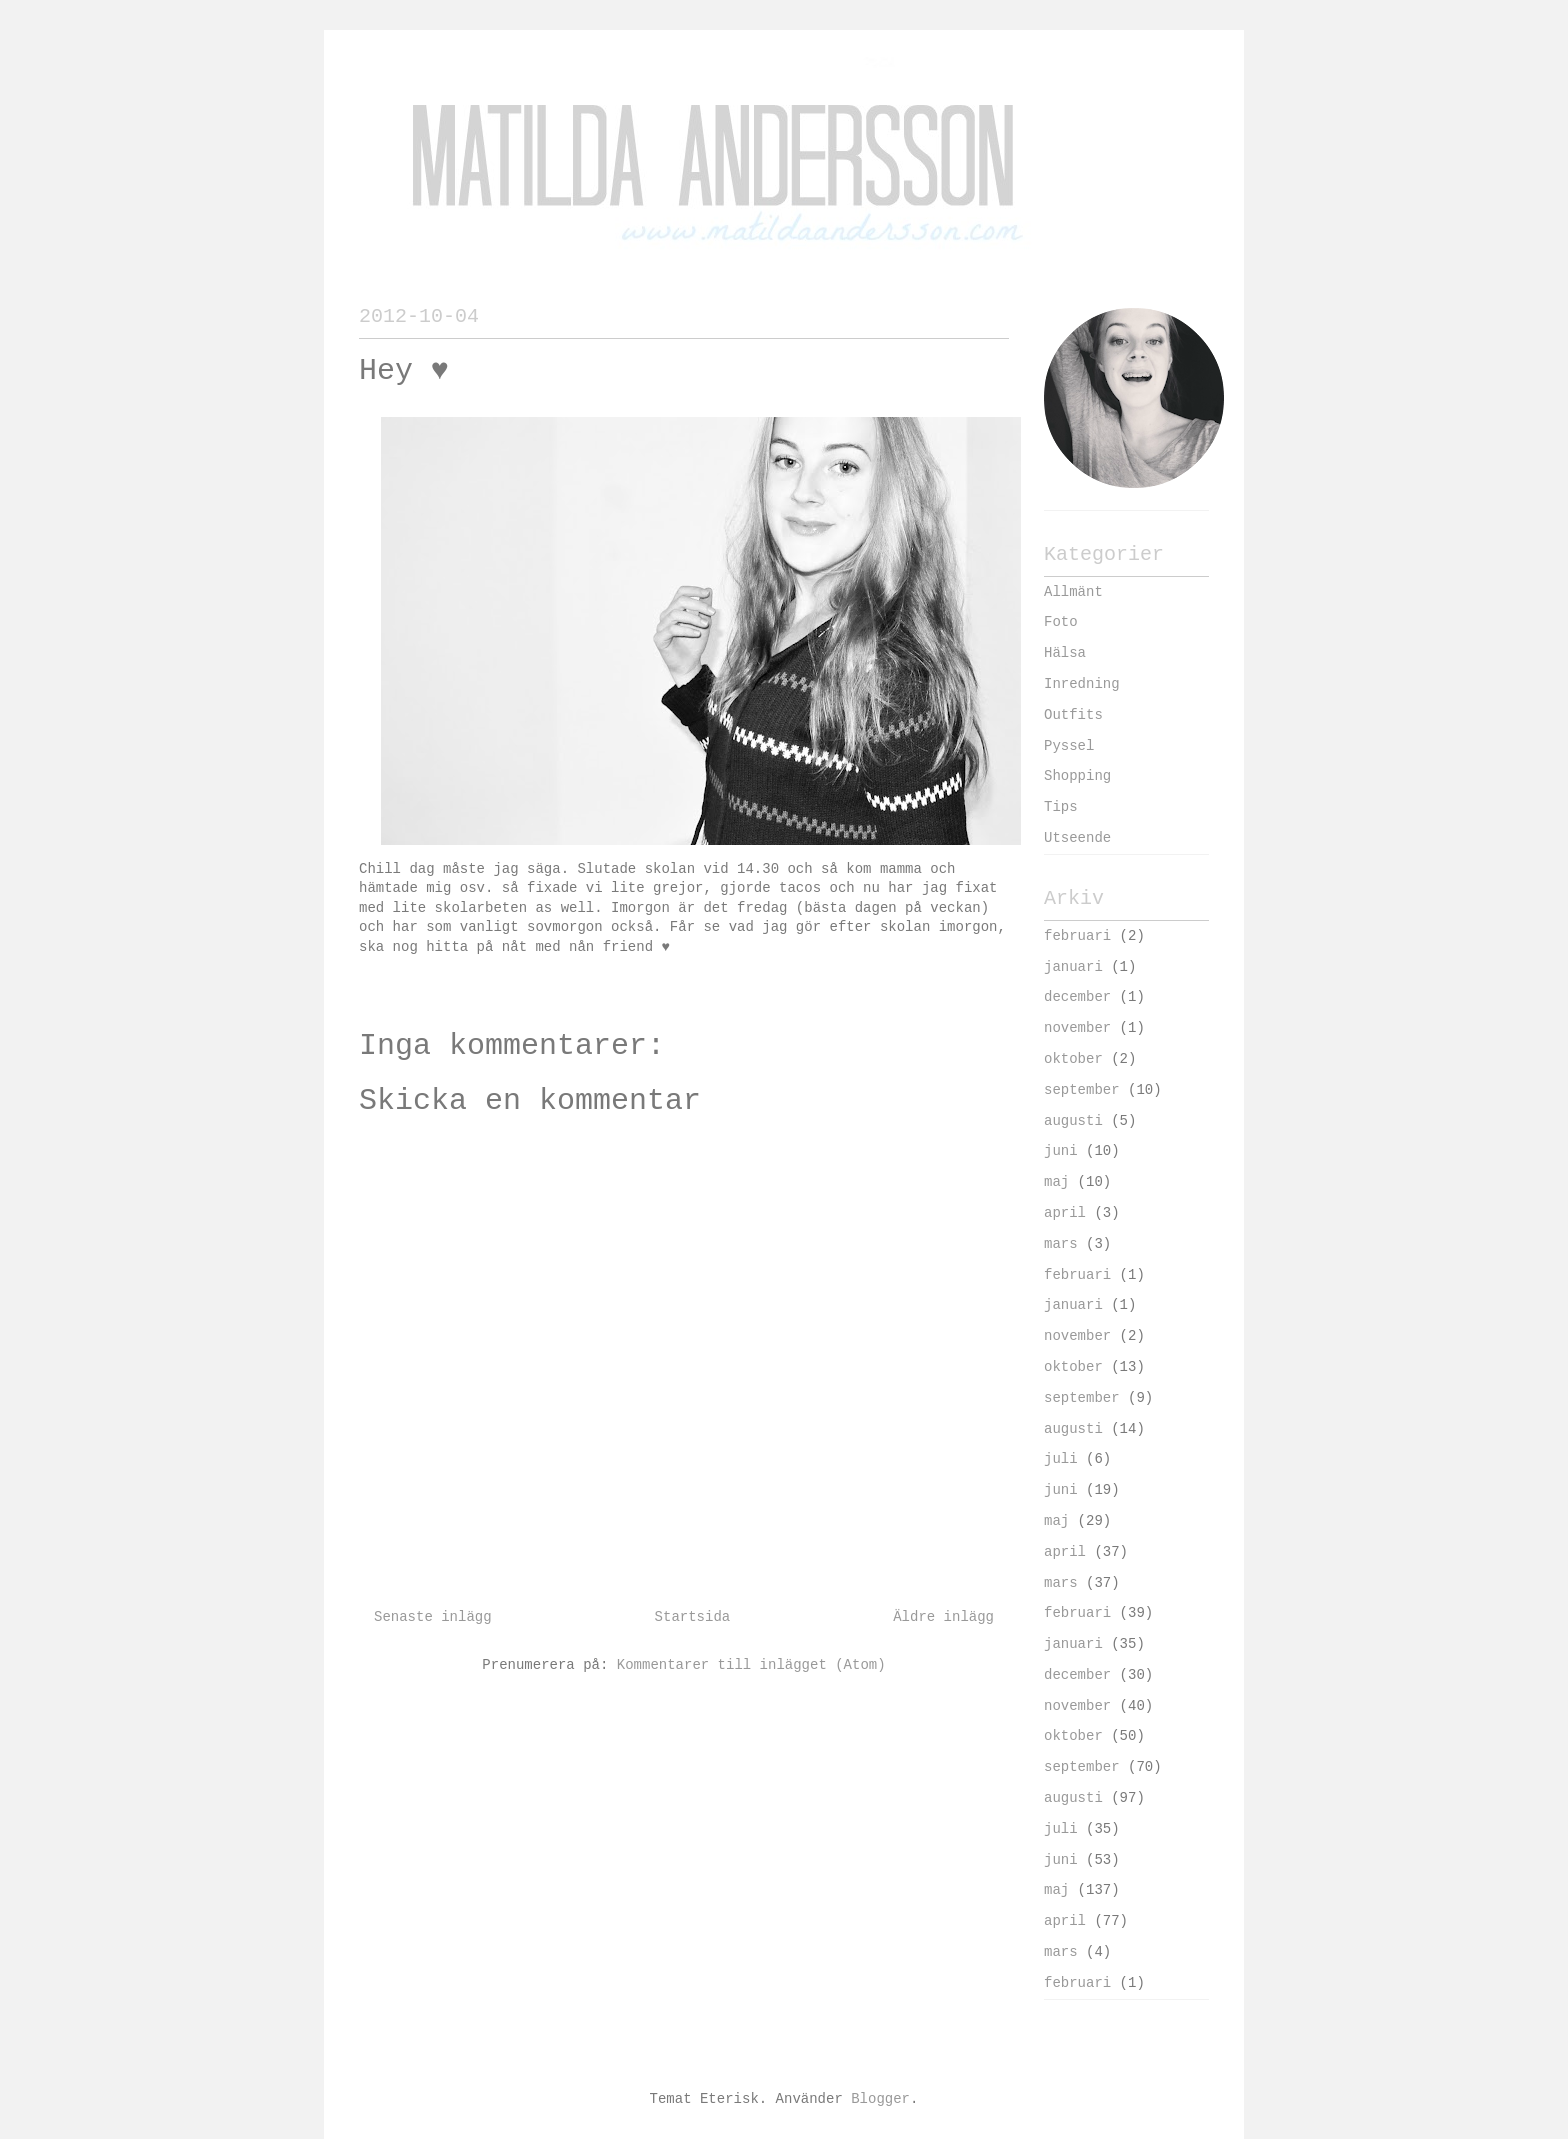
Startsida (693, 1617)
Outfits (1073, 715)
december (1077, 997)
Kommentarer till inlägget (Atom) (751, 1665)
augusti (1073, 1121)
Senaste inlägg (433, 1617)
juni (1061, 1151)
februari (1077, 936)
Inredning (1082, 684)
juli (1061, 1459)
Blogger (880, 2099)
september (1082, 1090)
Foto (1061, 622)
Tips (1061, 807)
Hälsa (1065, 653)
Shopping (1077, 776)
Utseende (1077, 838)
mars (1061, 1244)
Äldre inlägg (943, 1617)
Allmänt (1073, 592)
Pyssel (1069, 746)
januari (1073, 967)
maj (1056, 1182)
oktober (1073, 1059)
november (1077, 1028)
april (1065, 1213)
